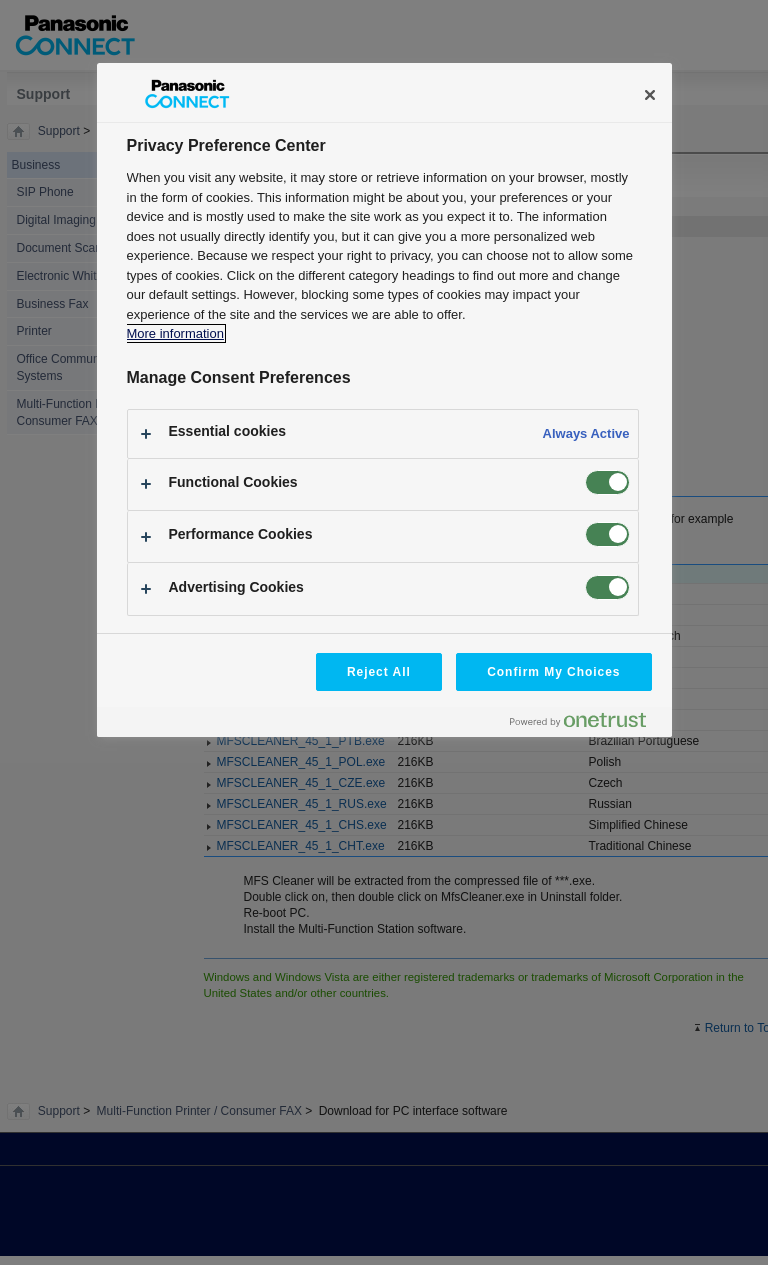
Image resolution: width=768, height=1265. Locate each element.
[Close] (650, 95)
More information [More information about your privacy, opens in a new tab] (175, 333)
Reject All (379, 672)
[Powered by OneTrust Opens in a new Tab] (586, 724)
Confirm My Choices (553, 672)
